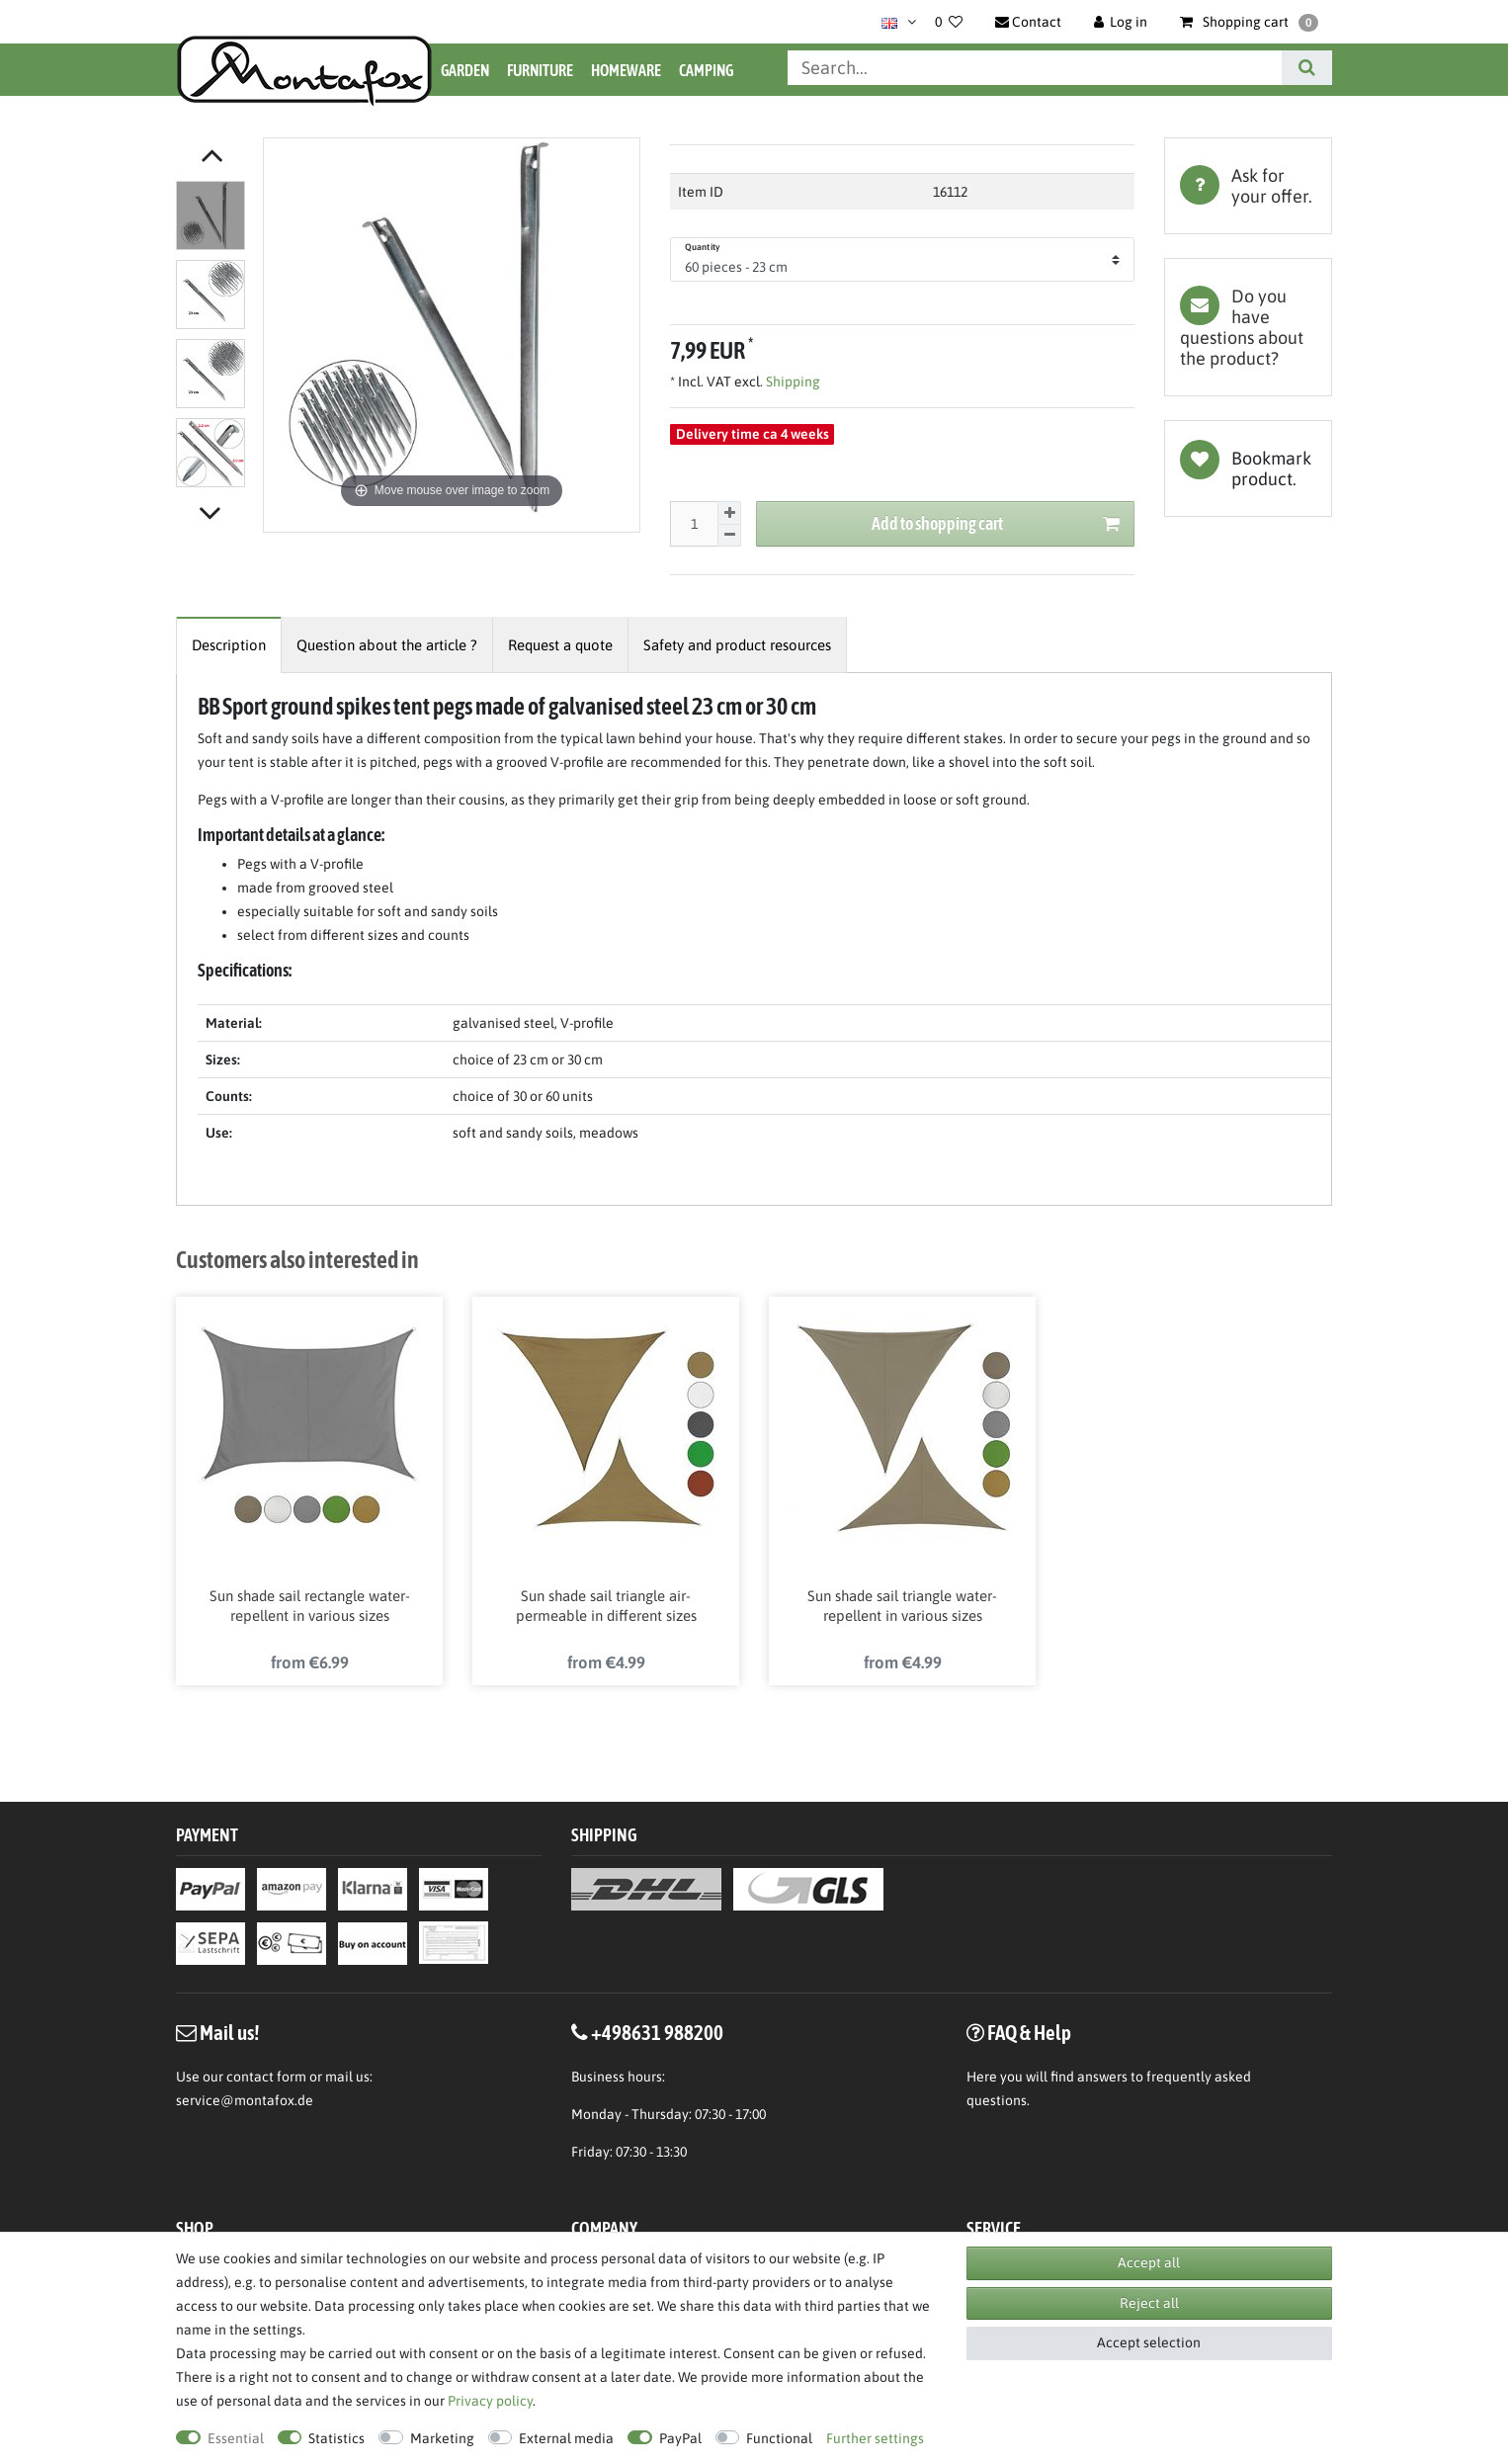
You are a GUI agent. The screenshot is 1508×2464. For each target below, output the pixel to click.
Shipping (791, 381)
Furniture (540, 70)
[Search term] (1035, 67)
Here (981, 2080)
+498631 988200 (657, 2036)
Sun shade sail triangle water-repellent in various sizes (902, 1608)
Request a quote (560, 645)
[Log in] (1121, 21)
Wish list (1248, 468)
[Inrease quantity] (729, 513)
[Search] (1307, 67)
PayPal (680, 2438)
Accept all (1149, 2262)
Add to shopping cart (996, 524)
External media (566, 2438)
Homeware (626, 70)
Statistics (336, 2438)
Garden (465, 70)
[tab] (1248, 186)
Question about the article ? (386, 645)
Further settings (875, 2438)
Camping (706, 70)
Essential (236, 2438)
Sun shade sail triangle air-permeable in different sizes (605, 1608)
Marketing (442, 2438)
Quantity (702, 247)
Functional (779, 2438)
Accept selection (1149, 2342)
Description (229, 645)
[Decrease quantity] (729, 536)
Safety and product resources (737, 645)
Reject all (1149, 2303)
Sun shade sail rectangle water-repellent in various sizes (309, 1608)
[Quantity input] (693, 524)
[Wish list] (948, 21)
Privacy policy (490, 2401)
